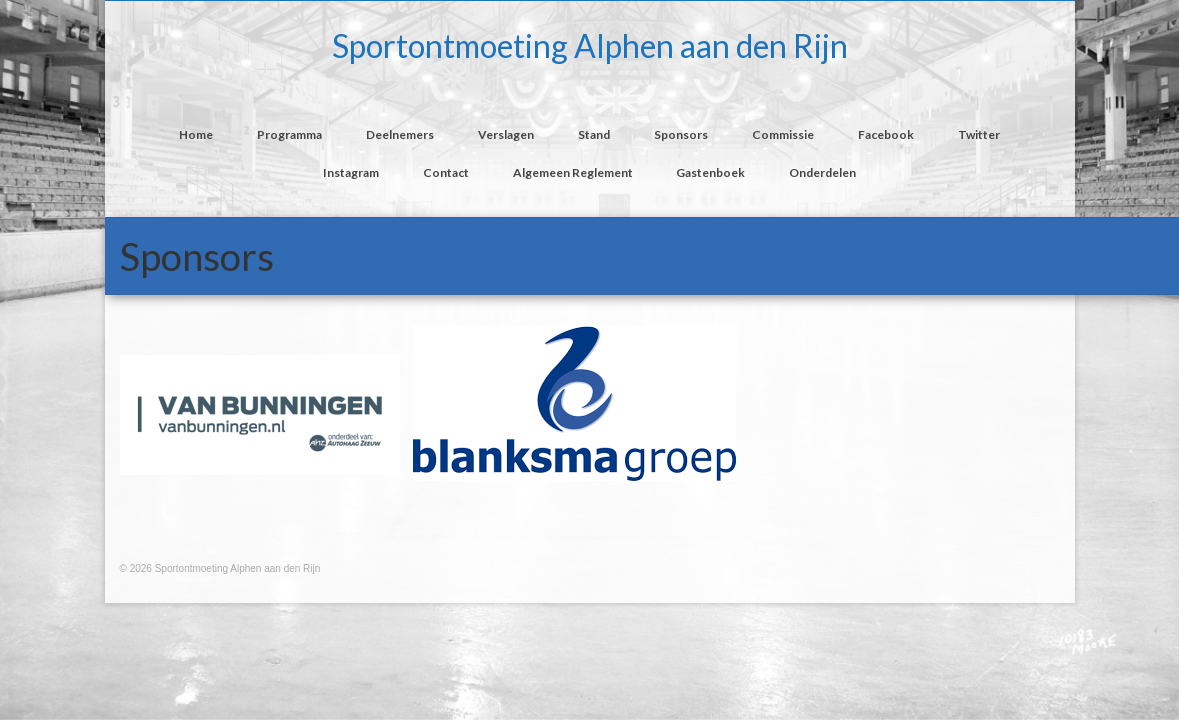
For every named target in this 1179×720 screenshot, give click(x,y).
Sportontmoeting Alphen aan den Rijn (590, 45)
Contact (446, 172)
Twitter (979, 134)
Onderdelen (822, 172)
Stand (594, 134)
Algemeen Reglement (573, 172)
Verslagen (506, 134)
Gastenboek (710, 172)
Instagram (351, 172)
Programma (289, 134)
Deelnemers (400, 134)
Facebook (886, 134)
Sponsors (681, 134)
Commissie (783, 134)
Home (196, 134)
